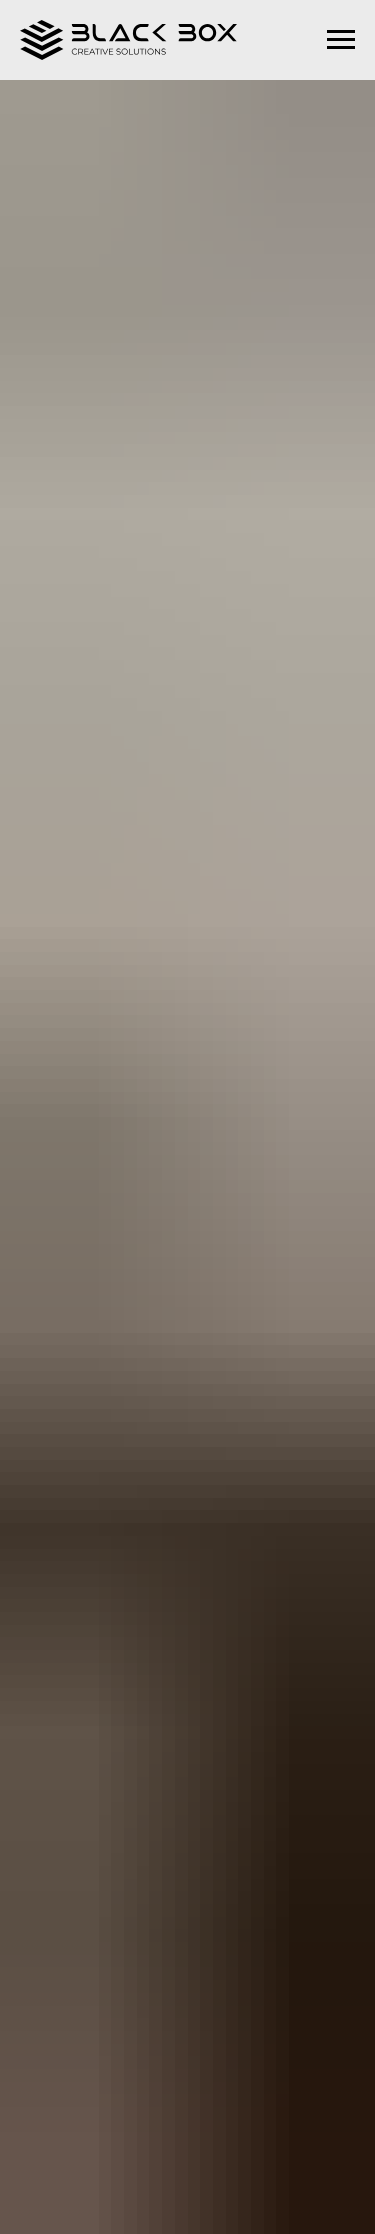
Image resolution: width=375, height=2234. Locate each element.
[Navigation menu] (341, 40)
